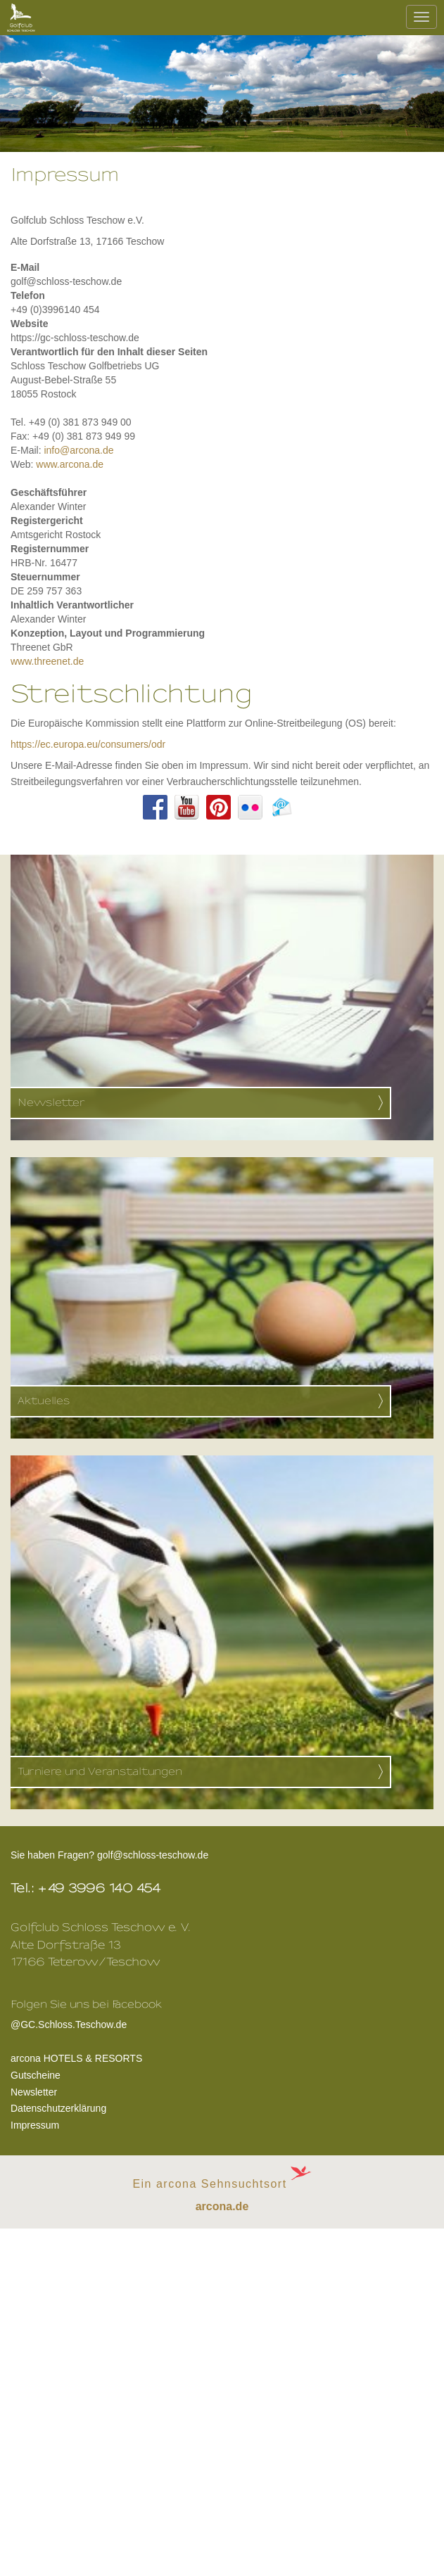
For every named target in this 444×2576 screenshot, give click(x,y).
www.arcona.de (69, 464)
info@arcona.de (78, 450)
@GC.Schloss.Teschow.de (86, 2023)
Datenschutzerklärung (58, 2108)
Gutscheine (36, 2075)
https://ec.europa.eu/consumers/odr (88, 744)
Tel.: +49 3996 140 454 (86, 1888)
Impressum (35, 2125)
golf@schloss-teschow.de (152, 1855)
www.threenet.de (47, 661)
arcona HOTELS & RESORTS (76, 2058)
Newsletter (34, 2092)
